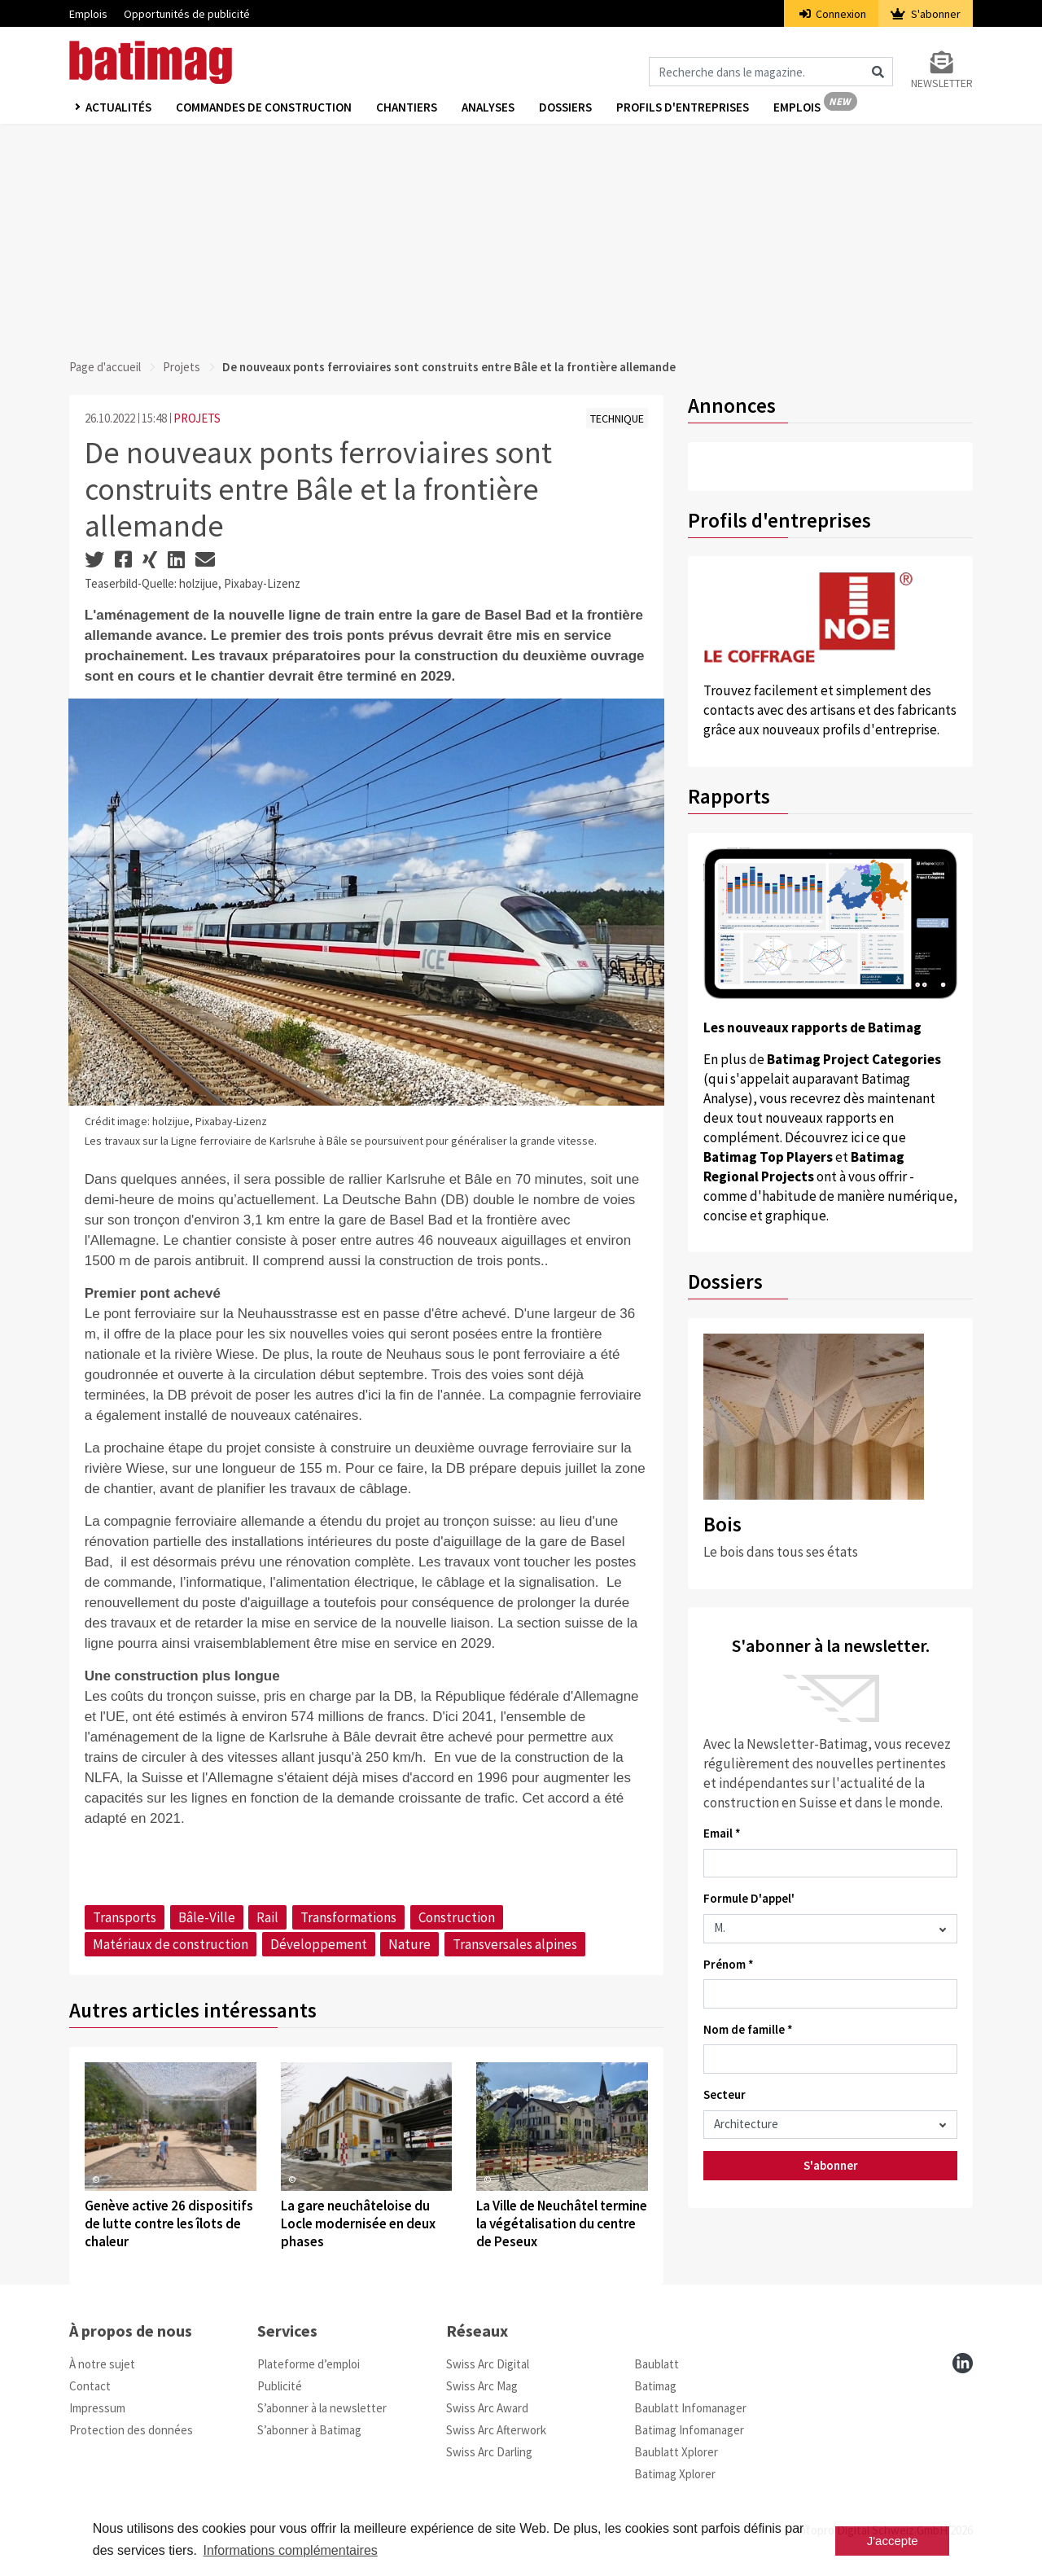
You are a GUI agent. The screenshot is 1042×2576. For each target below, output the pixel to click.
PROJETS (197, 418)
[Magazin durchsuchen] (771, 71)
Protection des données (131, 2430)
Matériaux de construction (170, 1944)
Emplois (88, 14)
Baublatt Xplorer (676, 2452)
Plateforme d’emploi (308, 2364)
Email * (722, 1833)
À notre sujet (102, 2364)
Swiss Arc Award (487, 2408)
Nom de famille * (748, 2029)
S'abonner (926, 14)
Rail (267, 1917)
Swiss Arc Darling (489, 2452)
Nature (409, 1944)
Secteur (724, 2094)
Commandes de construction (264, 107)
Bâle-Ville (206, 1917)
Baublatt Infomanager (690, 2408)
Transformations (348, 1917)
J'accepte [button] (892, 2541)
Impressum (97, 2408)
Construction (456, 1917)
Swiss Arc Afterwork (496, 2430)
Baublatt (656, 2364)
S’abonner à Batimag (309, 2430)
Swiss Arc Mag (482, 2386)
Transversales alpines (515, 1944)
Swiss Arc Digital (487, 2364)
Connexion (833, 14)
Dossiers (565, 107)
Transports (124, 1917)
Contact (90, 2386)
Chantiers (406, 107)
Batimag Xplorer (675, 2474)
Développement (318, 1944)
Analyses (488, 107)
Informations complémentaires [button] (290, 2550)
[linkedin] (962, 2363)
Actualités (118, 107)
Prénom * (728, 1964)
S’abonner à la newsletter (322, 2408)
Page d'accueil (105, 367)
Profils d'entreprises (682, 107)
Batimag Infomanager (689, 2430)
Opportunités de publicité (187, 14)
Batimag (655, 2386)
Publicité (279, 2386)
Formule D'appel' (749, 1898)
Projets (181, 367)
